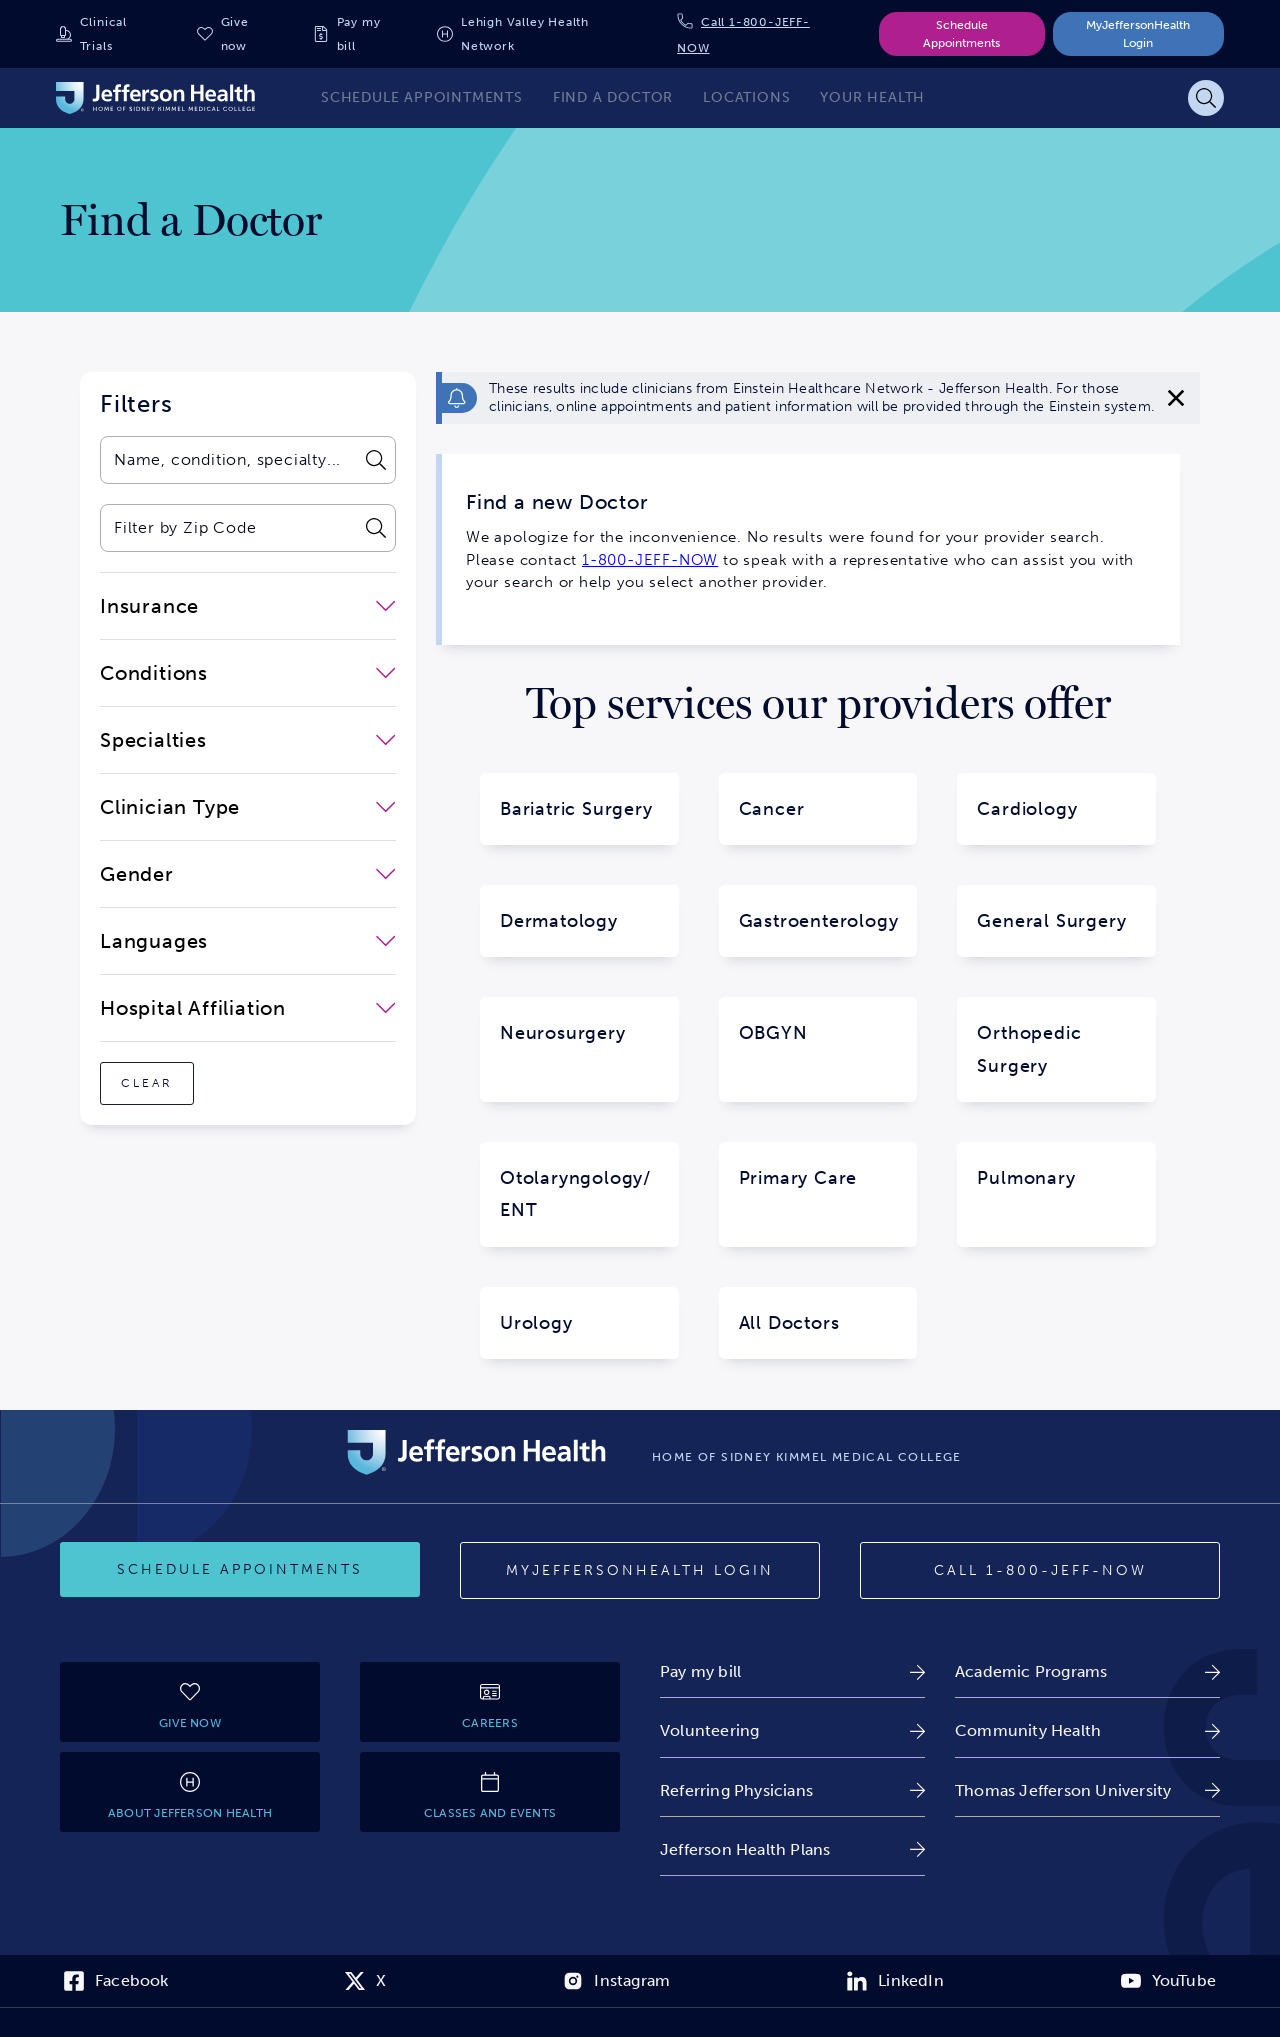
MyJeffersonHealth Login (1138, 34)
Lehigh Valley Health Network (525, 34)
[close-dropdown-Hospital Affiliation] (248, 1008)
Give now (235, 34)
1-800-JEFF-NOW (650, 560)
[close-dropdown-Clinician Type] (248, 807)
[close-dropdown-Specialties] (248, 740)
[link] (792, 1671)
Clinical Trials (103, 34)
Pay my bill (359, 34)
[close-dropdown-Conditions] (248, 673)
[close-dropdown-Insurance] (248, 606)
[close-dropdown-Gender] (248, 874)
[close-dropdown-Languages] (248, 941)
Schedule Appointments (961, 34)
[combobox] (227, 460)
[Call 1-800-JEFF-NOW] (1040, 1571)
